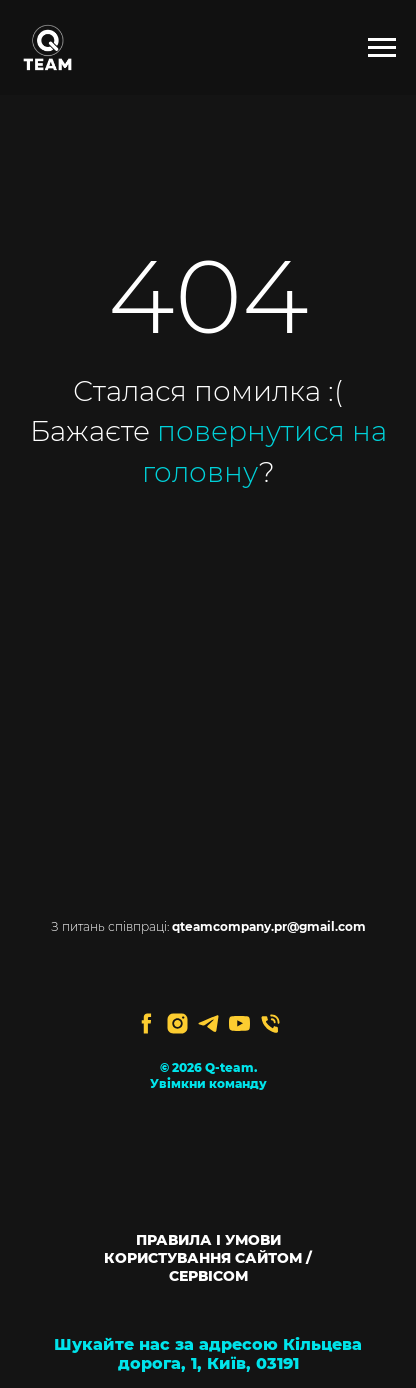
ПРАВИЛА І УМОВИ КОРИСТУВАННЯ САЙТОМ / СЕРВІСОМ (208, 1258)
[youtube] (239, 1023)
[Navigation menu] (382, 48)
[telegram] (208, 1023)
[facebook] (146, 1023)
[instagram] (177, 1023)
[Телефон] (270, 1023)
